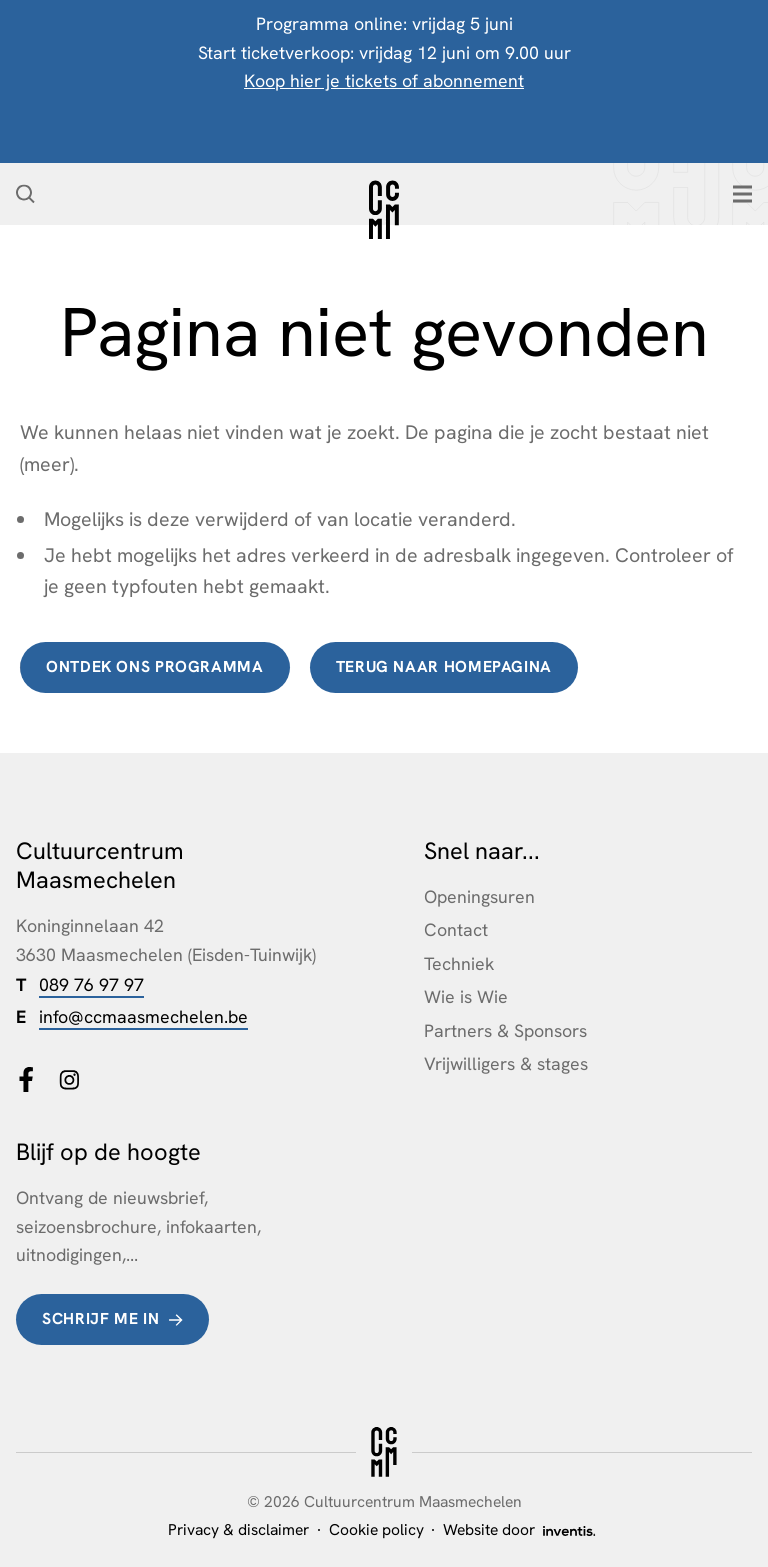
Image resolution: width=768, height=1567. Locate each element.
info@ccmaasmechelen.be (143, 1016)
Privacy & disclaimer (238, 1529)
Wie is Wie (466, 996)
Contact (456, 929)
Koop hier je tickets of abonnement (384, 80)
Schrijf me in (100, 1318)
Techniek (459, 963)
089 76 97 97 (91, 984)
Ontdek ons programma (155, 666)
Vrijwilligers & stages (506, 1063)
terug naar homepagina (444, 666)
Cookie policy (376, 1529)
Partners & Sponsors (505, 1030)
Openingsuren (479, 896)
